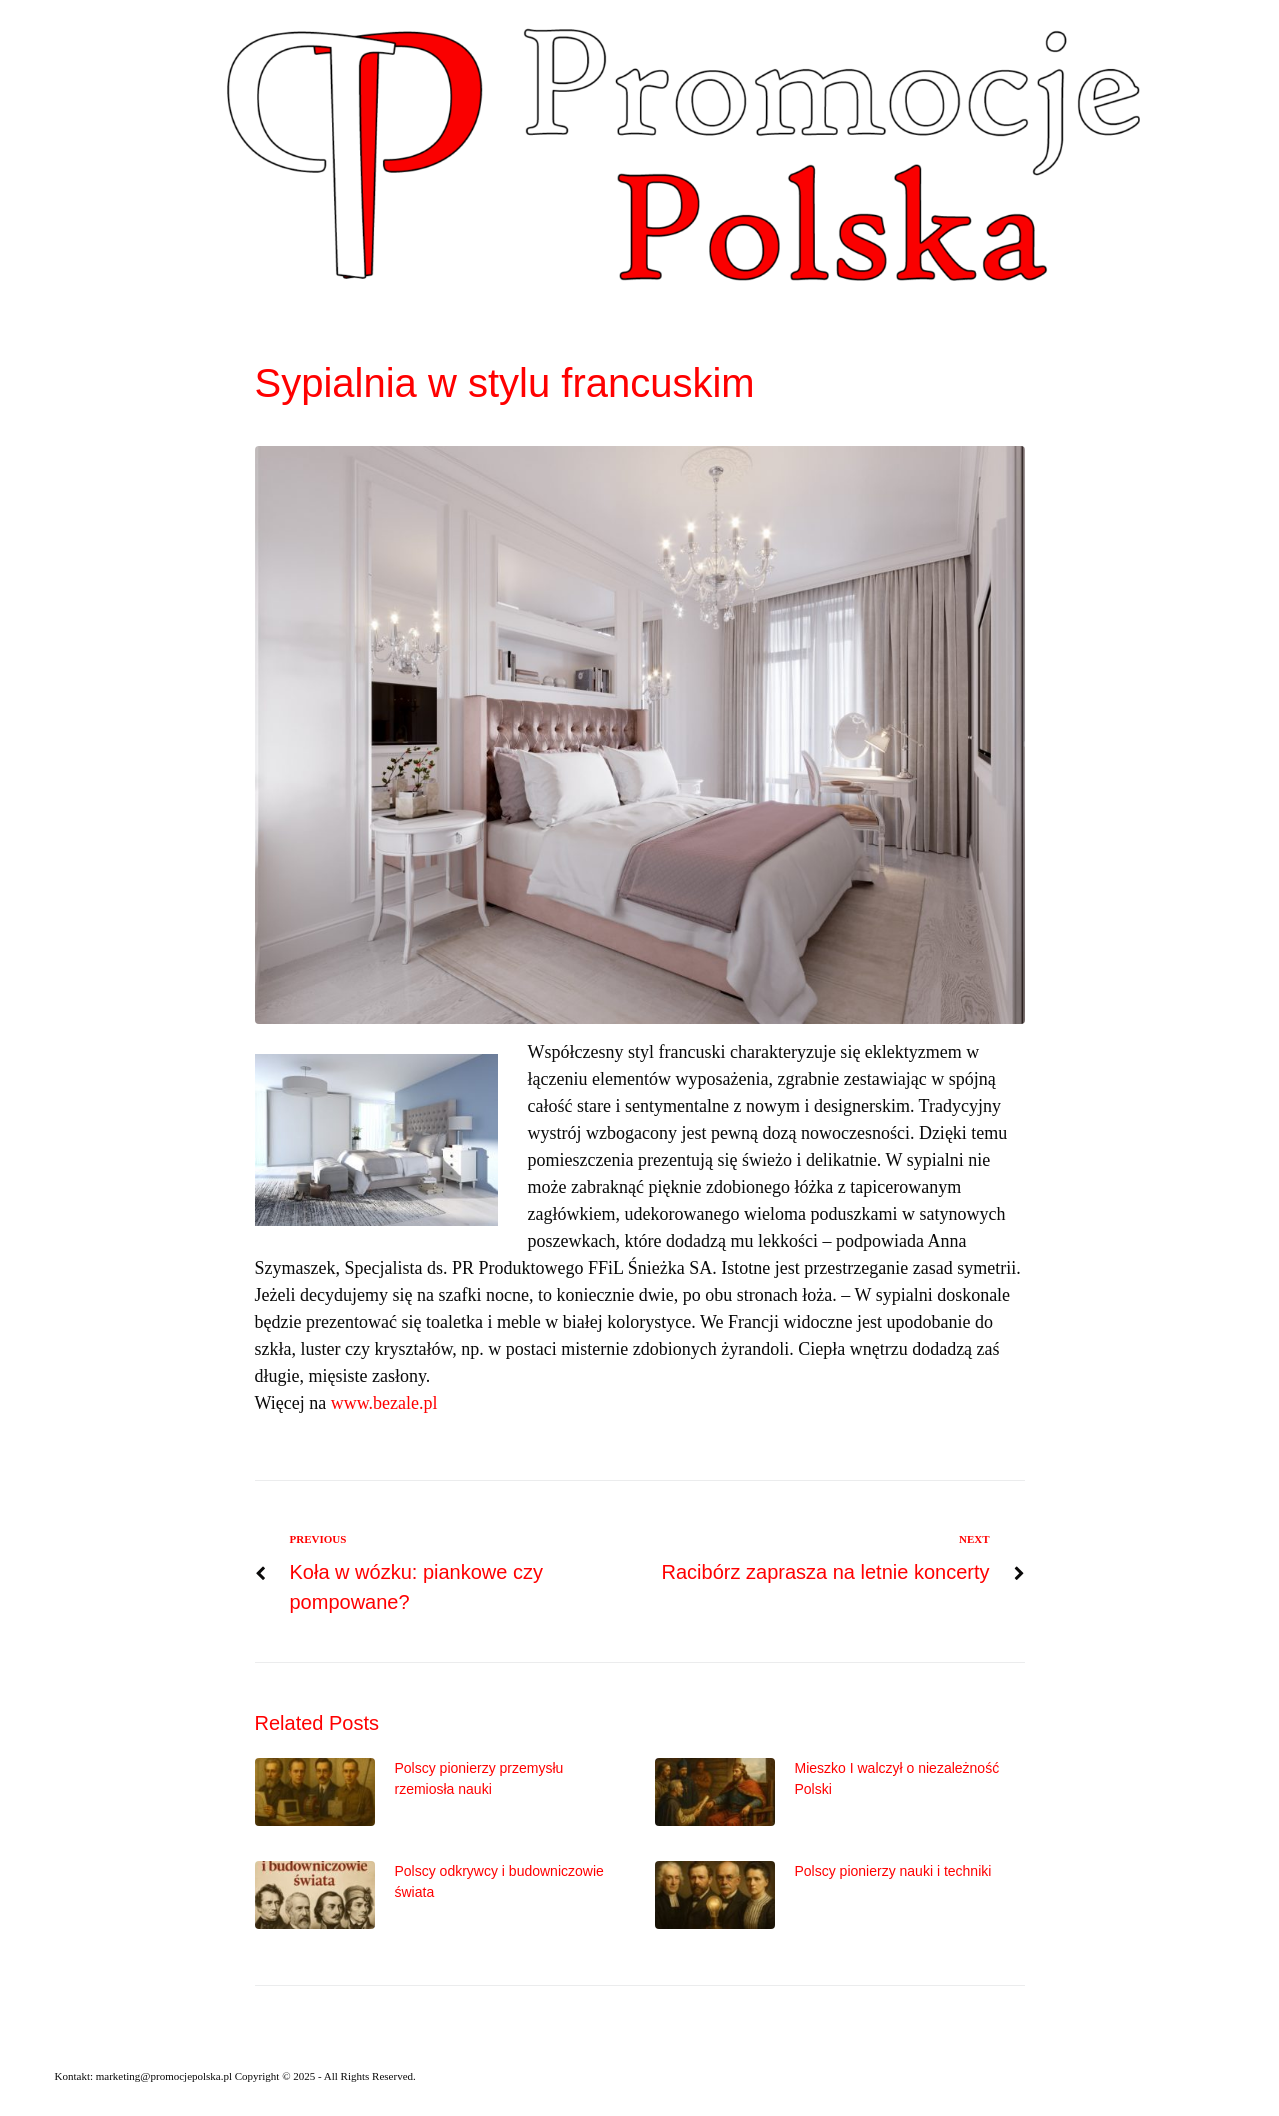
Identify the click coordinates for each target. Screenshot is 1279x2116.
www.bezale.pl (384, 1403)
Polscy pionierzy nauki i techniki (893, 1871)
